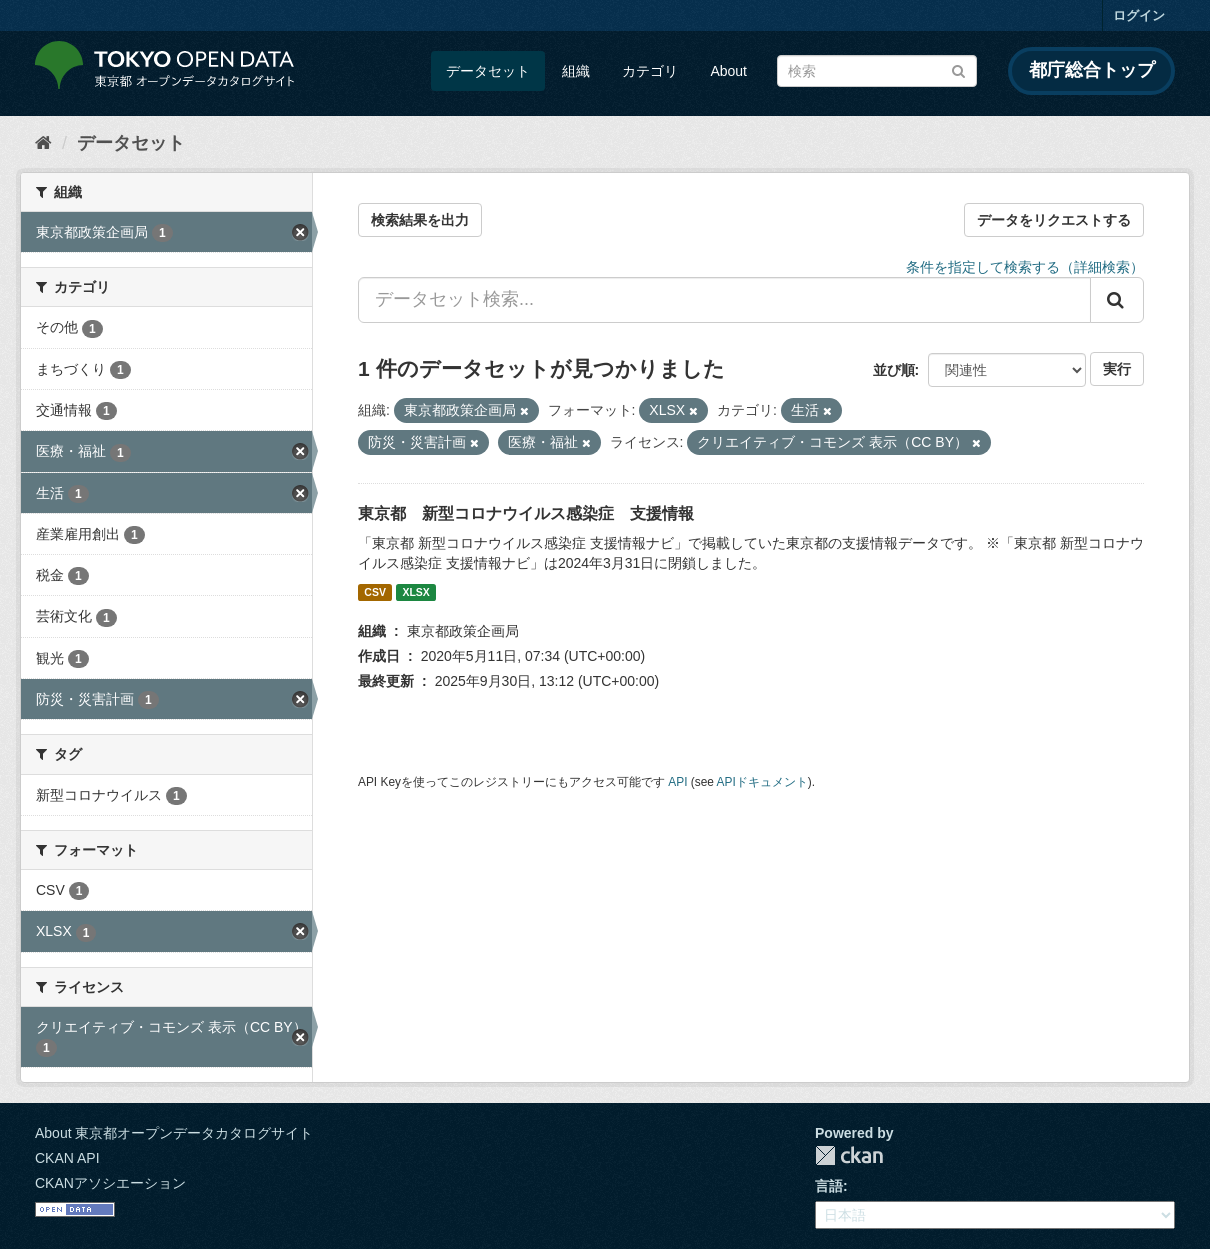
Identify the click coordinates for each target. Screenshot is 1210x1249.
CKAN (849, 1155)
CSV (375, 592)
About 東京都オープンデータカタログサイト (174, 1133)
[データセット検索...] (724, 300)
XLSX (415, 592)
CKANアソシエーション (110, 1183)
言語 (829, 1186)
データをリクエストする (1054, 220)
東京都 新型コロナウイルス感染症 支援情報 (526, 513)
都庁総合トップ (1092, 70)
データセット (488, 71)
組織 (576, 71)
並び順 (894, 370)
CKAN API (67, 1158)
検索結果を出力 (420, 220)
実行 (1117, 369)
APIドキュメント (762, 782)
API (677, 782)
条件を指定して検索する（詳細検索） (1025, 267)
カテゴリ (650, 71)
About (728, 71)
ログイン (1139, 15)
